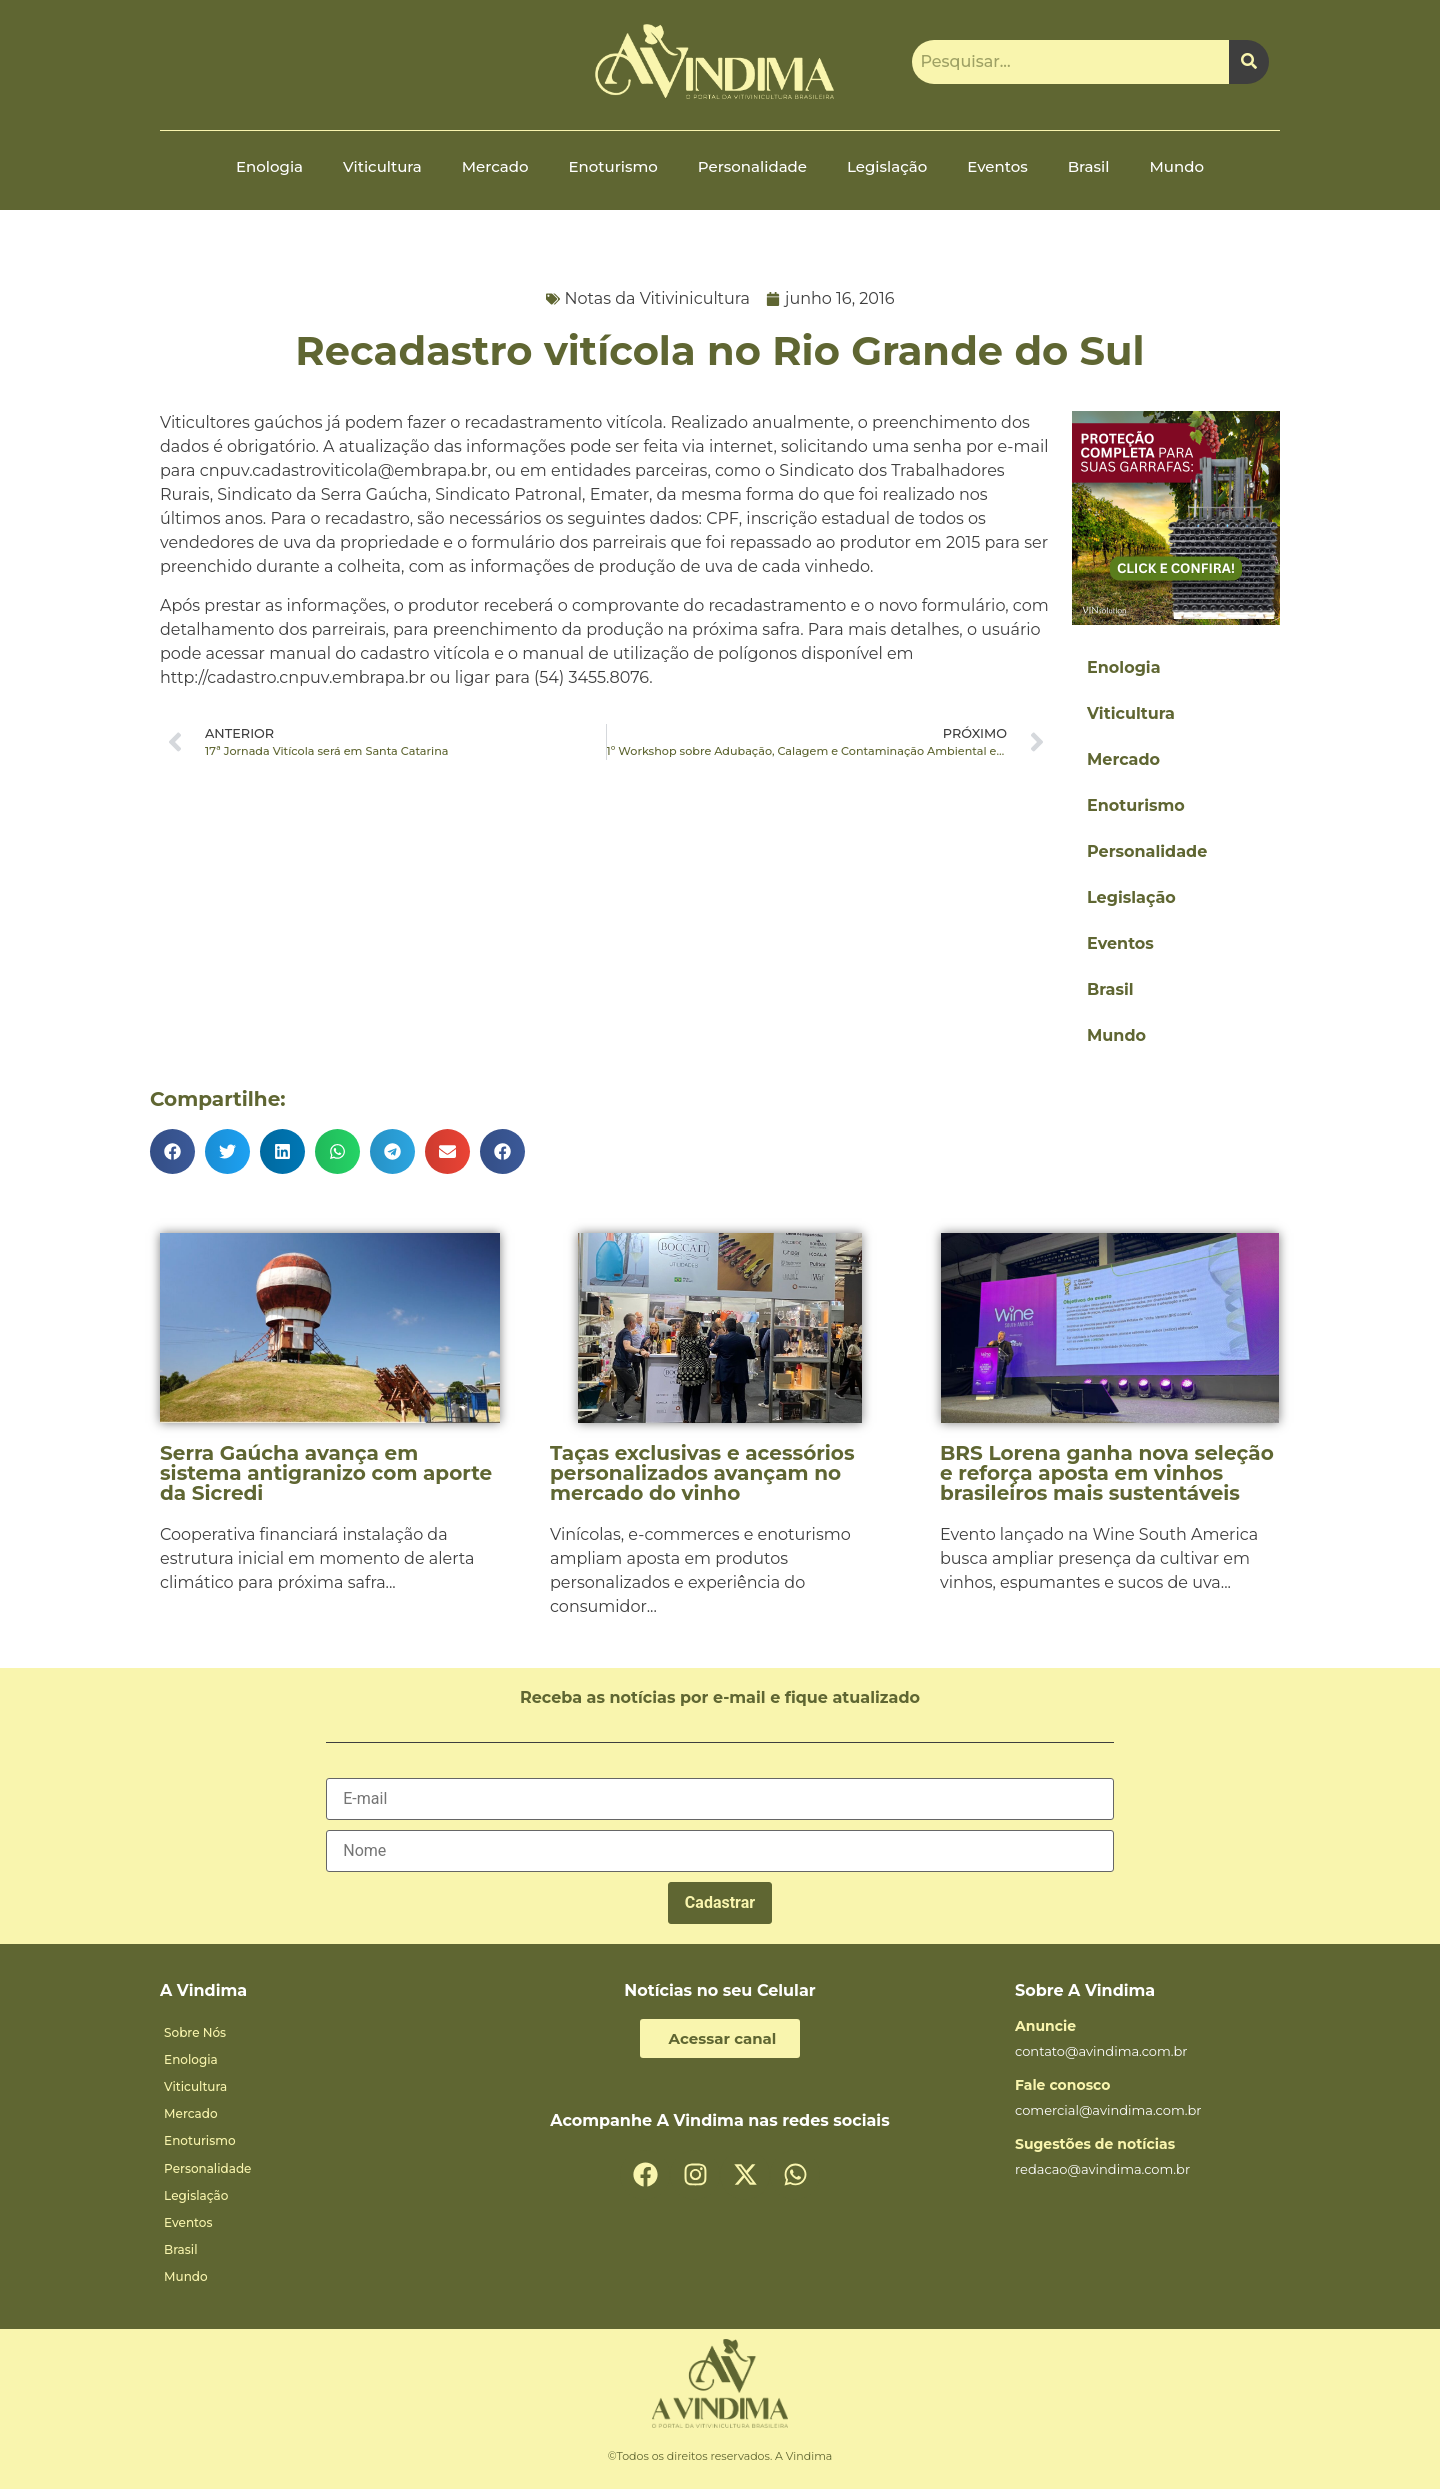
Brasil (1089, 166)
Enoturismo (613, 166)
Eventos (997, 166)
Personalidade (752, 166)
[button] (172, 1151)
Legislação (887, 166)
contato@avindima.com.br (1101, 2051)
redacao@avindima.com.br (1102, 2169)
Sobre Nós (195, 2032)
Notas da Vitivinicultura (657, 298)
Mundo (1176, 166)
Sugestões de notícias (1095, 2144)
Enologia (269, 166)
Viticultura (382, 166)
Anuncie (1045, 2026)
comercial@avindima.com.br (1108, 2110)
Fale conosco (1062, 2085)
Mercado (495, 166)
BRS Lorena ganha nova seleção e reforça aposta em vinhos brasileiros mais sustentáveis (1107, 1473)
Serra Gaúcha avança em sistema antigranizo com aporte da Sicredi (326, 1473)
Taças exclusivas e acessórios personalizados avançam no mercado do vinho (702, 1473)
